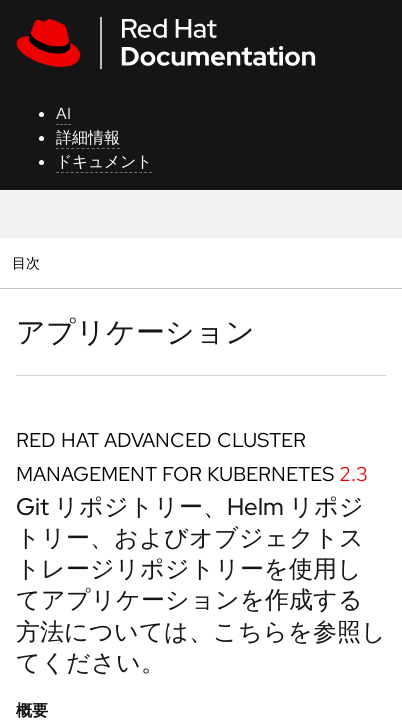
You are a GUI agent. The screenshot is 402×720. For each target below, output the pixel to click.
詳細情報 (88, 137)
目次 (28, 262)
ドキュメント (104, 161)
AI (63, 113)
